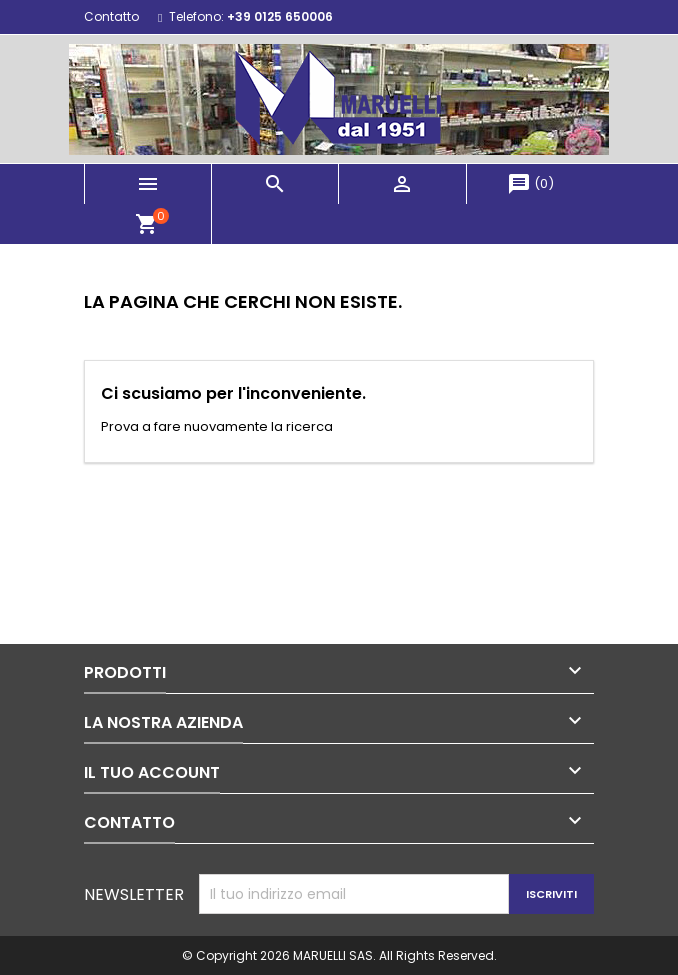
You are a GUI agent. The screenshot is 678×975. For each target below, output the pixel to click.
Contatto (111, 16)
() (530, 183)
